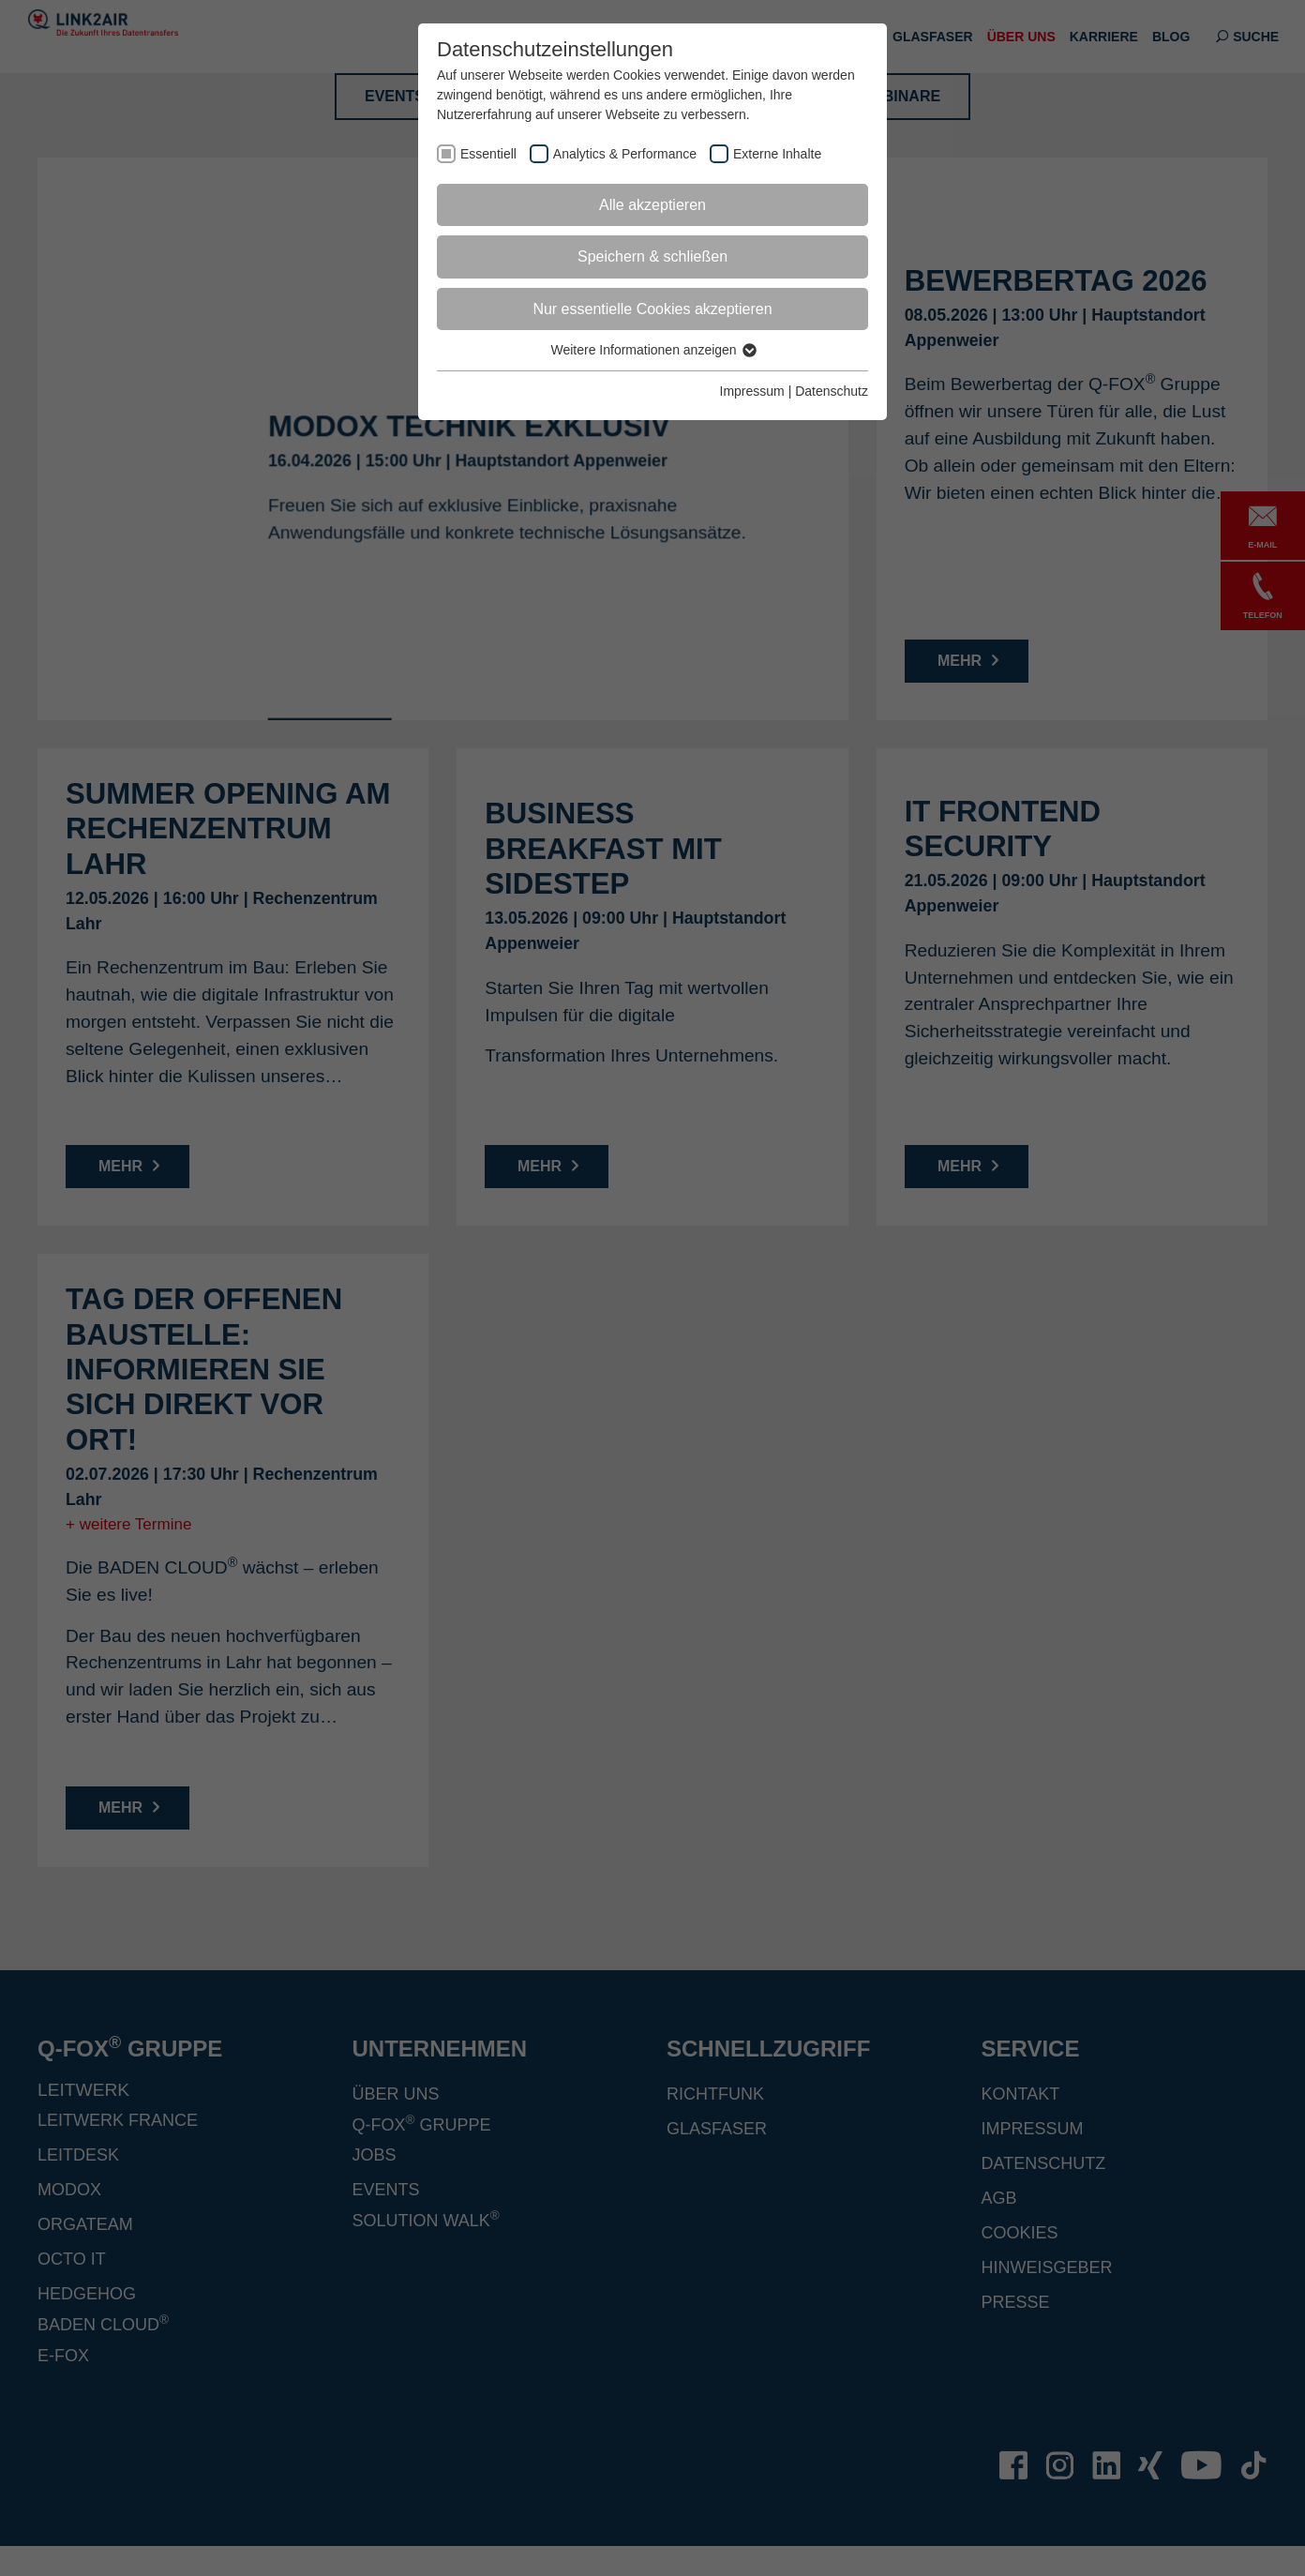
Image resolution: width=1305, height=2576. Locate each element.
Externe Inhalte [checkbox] (777, 153)
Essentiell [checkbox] (488, 153)
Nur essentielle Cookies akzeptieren (652, 309)
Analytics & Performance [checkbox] (625, 153)
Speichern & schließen (653, 256)
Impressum (752, 391)
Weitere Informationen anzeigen (652, 349)
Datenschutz (831, 391)
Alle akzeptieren (652, 205)
